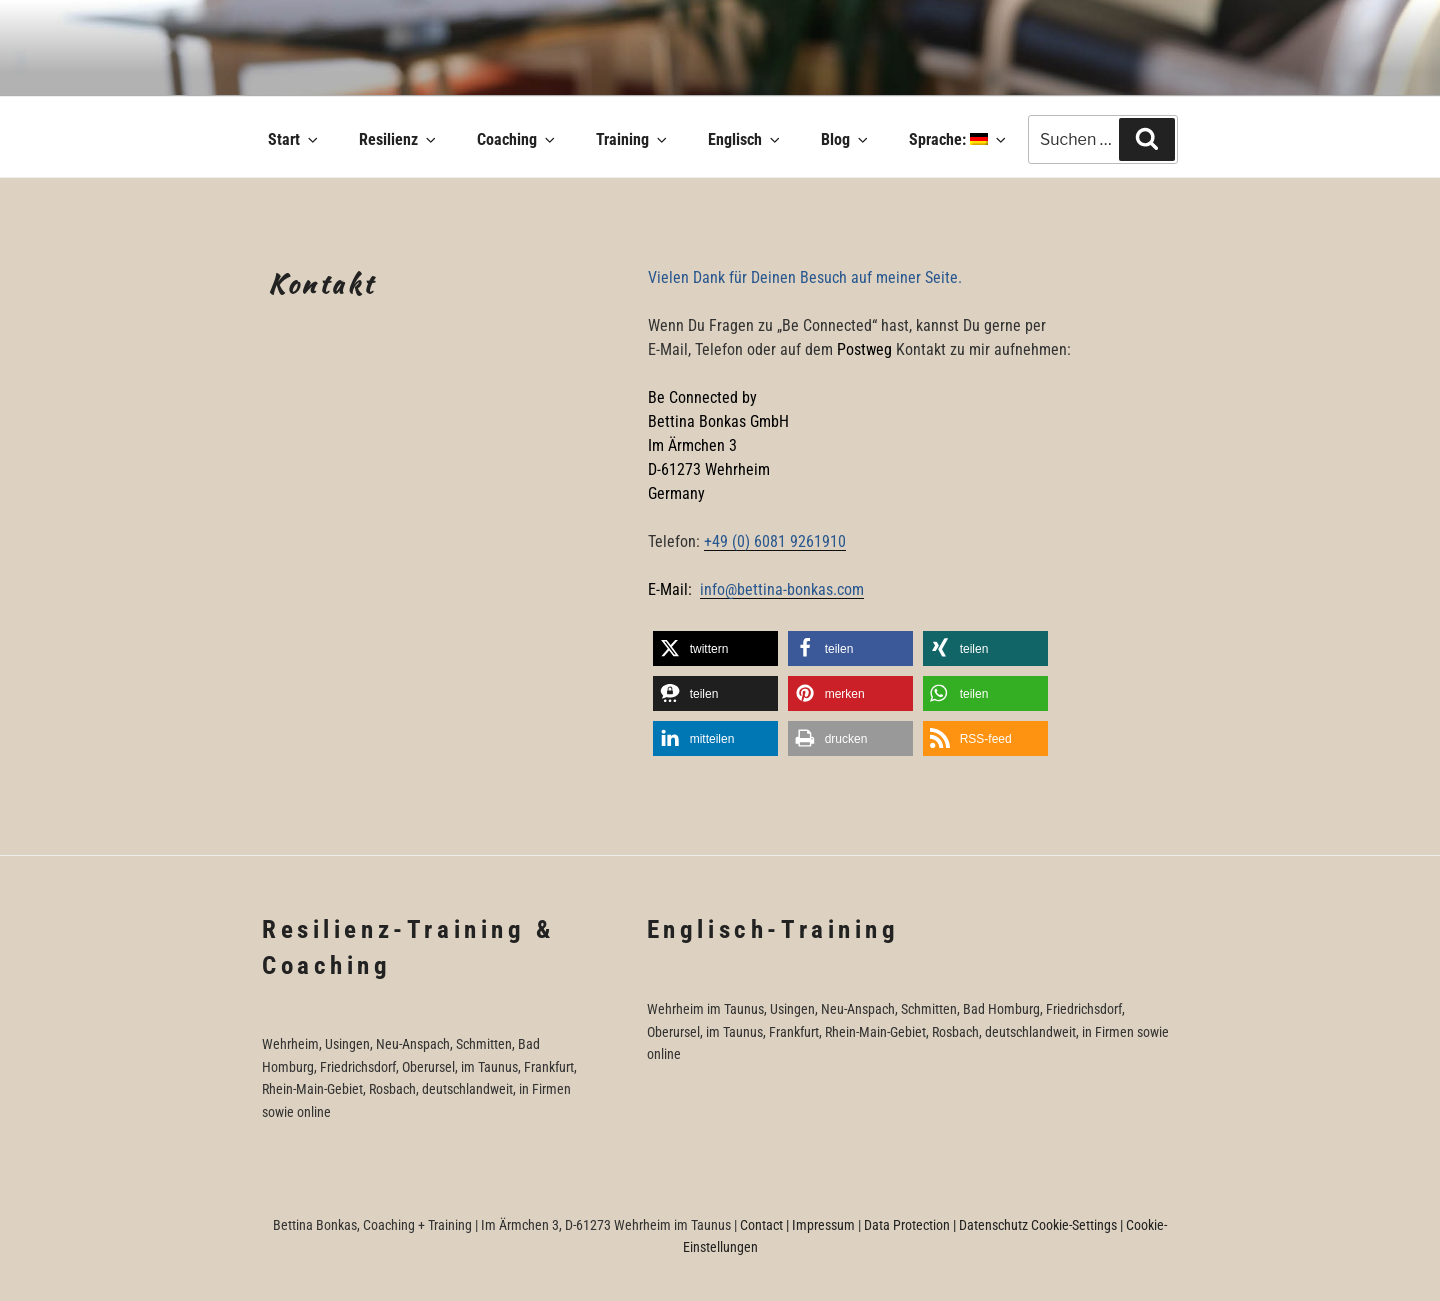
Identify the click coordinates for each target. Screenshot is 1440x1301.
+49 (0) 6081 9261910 (775, 541)
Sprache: (959, 139)
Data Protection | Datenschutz (946, 1225)
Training (633, 139)
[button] (715, 648)
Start (294, 139)
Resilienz (399, 139)
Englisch (745, 139)
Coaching (517, 139)
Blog (846, 139)
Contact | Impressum (797, 1225)
